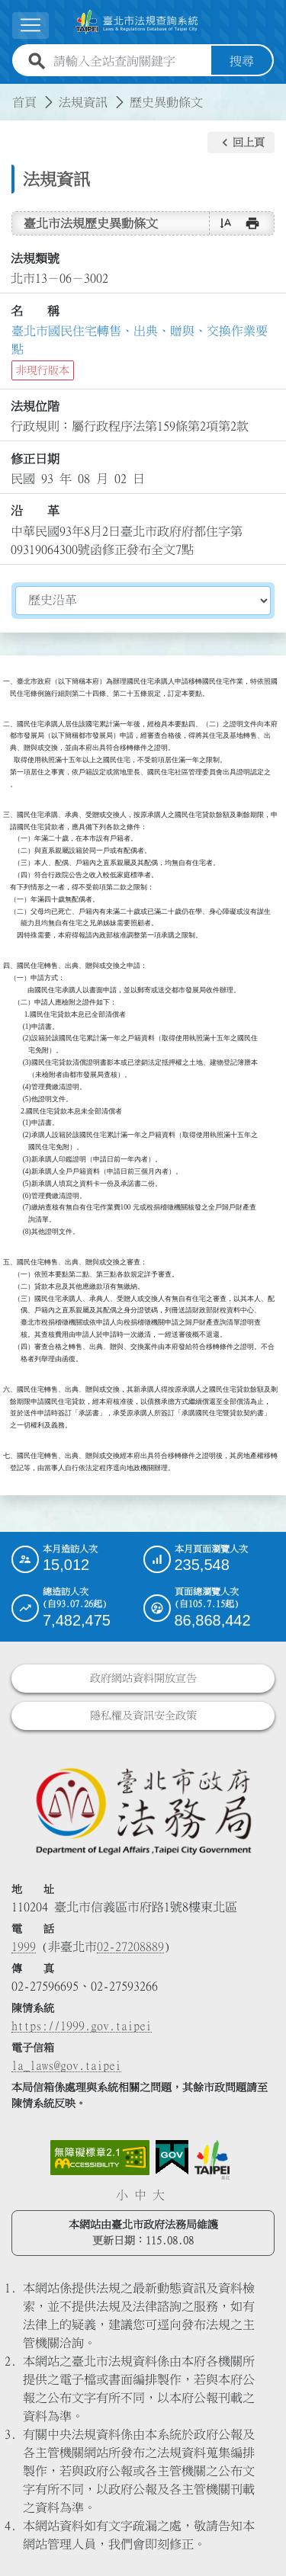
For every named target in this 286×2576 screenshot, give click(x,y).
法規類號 (35, 258)
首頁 (24, 102)
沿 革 (35, 511)
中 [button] (140, 2195)
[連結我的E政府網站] (172, 2157)
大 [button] (159, 2195)
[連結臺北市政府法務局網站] (143, 1810)
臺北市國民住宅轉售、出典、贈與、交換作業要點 (139, 340)
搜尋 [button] (242, 61)
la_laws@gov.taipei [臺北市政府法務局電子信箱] (66, 2065)
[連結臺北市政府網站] (212, 2160)
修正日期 (35, 459)
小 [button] (122, 2195)
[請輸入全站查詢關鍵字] (129, 60)
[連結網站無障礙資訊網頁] (99, 2157)
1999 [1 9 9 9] (23, 1946)
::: (9, 93)
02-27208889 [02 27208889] (130, 1946)
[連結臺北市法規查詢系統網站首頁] (137, 22)
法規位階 (35, 406)
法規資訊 (83, 102)
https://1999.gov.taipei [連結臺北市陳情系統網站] (81, 2026)
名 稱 (35, 311)
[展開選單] (30, 25)
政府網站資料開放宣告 (143, 1678)
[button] (241, 142)
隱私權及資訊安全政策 (143, 1715)
